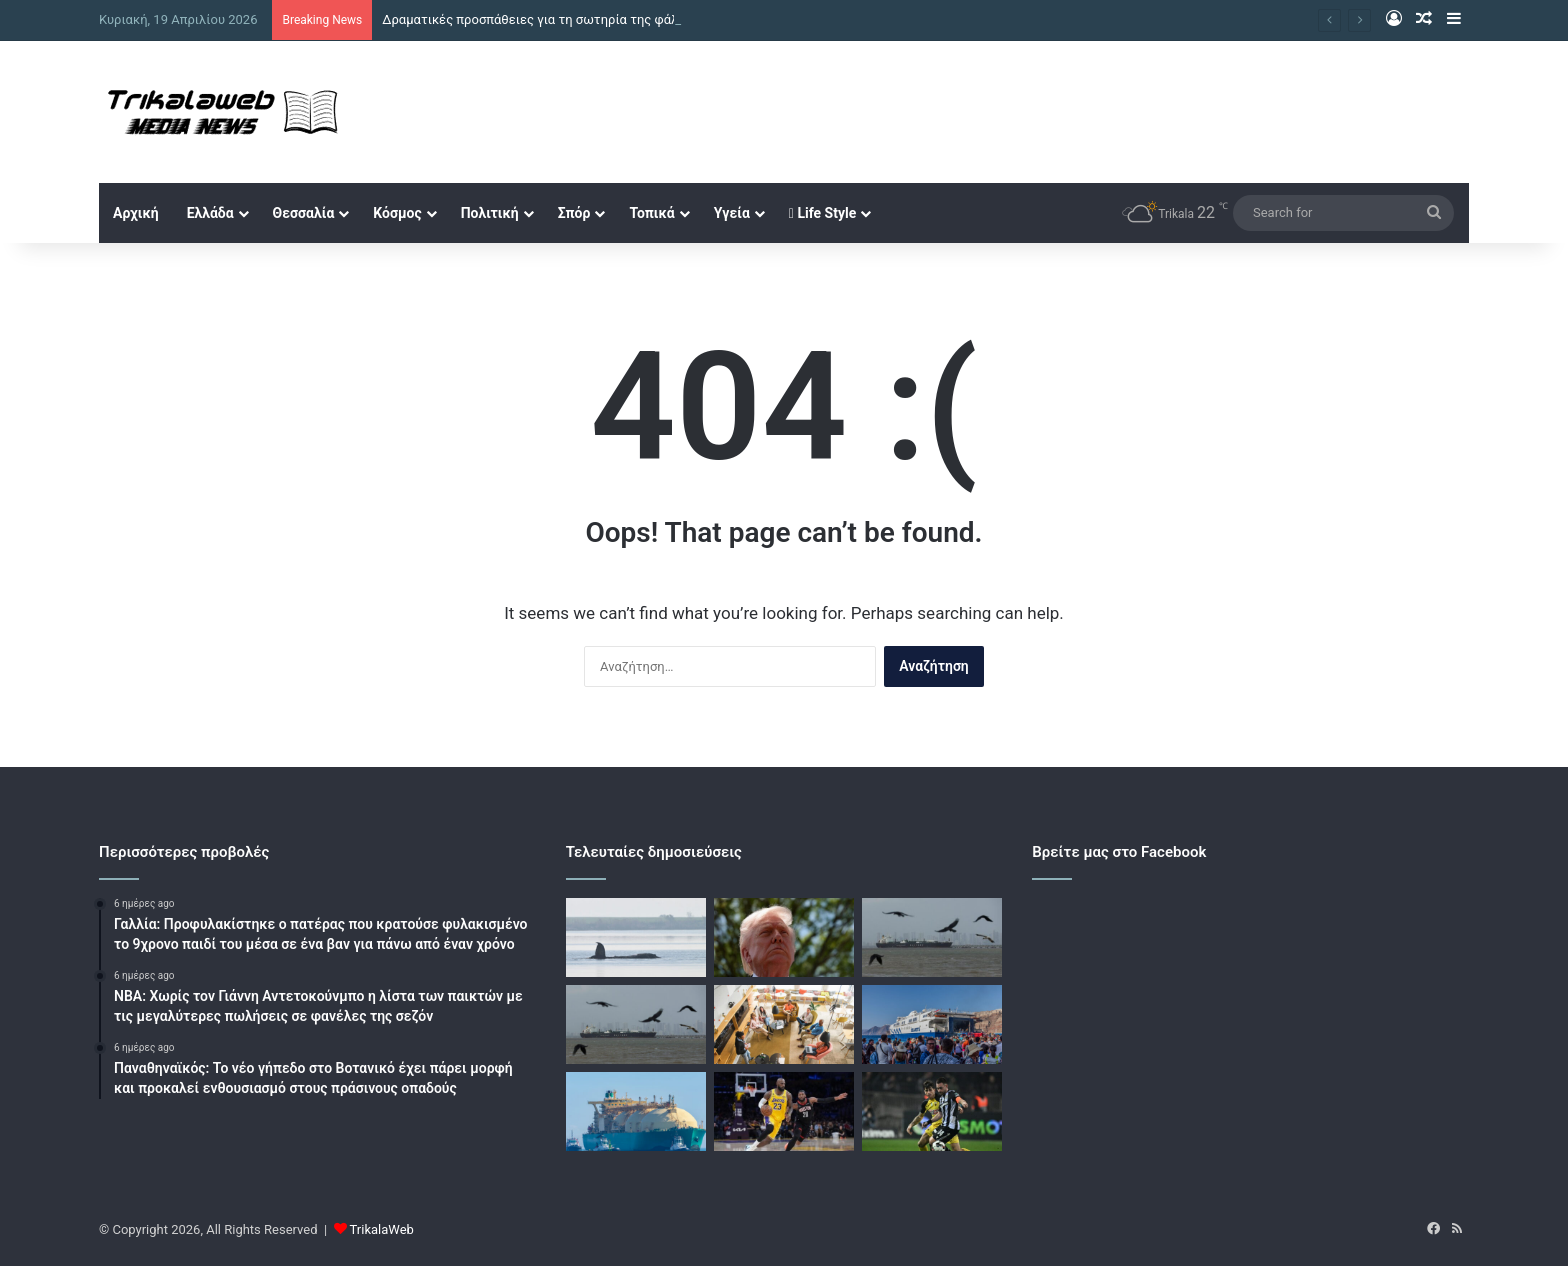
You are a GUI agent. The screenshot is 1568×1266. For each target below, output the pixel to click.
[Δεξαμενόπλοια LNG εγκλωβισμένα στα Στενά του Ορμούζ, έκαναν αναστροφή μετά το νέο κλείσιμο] (636, 1111)
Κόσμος (397, 213)
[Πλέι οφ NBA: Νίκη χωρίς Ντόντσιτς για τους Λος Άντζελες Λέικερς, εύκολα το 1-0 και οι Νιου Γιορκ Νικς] (784, 1111)
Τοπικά (651, 213)
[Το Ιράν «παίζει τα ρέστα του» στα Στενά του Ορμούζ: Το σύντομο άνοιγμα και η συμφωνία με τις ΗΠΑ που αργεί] (932, 937)
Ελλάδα (210, 213)
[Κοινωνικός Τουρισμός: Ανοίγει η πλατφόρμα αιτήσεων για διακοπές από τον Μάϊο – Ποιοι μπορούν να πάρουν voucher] (932, 1024)
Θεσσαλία (304, 213)
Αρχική (136, 213)
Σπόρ (574, 213)
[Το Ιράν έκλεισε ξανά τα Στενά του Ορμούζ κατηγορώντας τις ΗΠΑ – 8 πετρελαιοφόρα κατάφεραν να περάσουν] (636, 1024)
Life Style (822, 213)
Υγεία (732, 213)
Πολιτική (490, 213)
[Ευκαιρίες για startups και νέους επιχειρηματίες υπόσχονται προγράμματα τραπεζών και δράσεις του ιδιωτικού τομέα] (784, 1024)
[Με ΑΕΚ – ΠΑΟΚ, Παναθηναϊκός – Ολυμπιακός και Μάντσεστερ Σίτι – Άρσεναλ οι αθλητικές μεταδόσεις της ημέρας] (932, 1111)
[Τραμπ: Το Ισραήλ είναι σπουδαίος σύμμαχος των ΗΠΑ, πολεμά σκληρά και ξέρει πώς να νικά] (784, 937)
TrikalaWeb (382, 1229)
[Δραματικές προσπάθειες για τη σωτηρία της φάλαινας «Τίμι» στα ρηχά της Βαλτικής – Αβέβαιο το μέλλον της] (636, 937)
